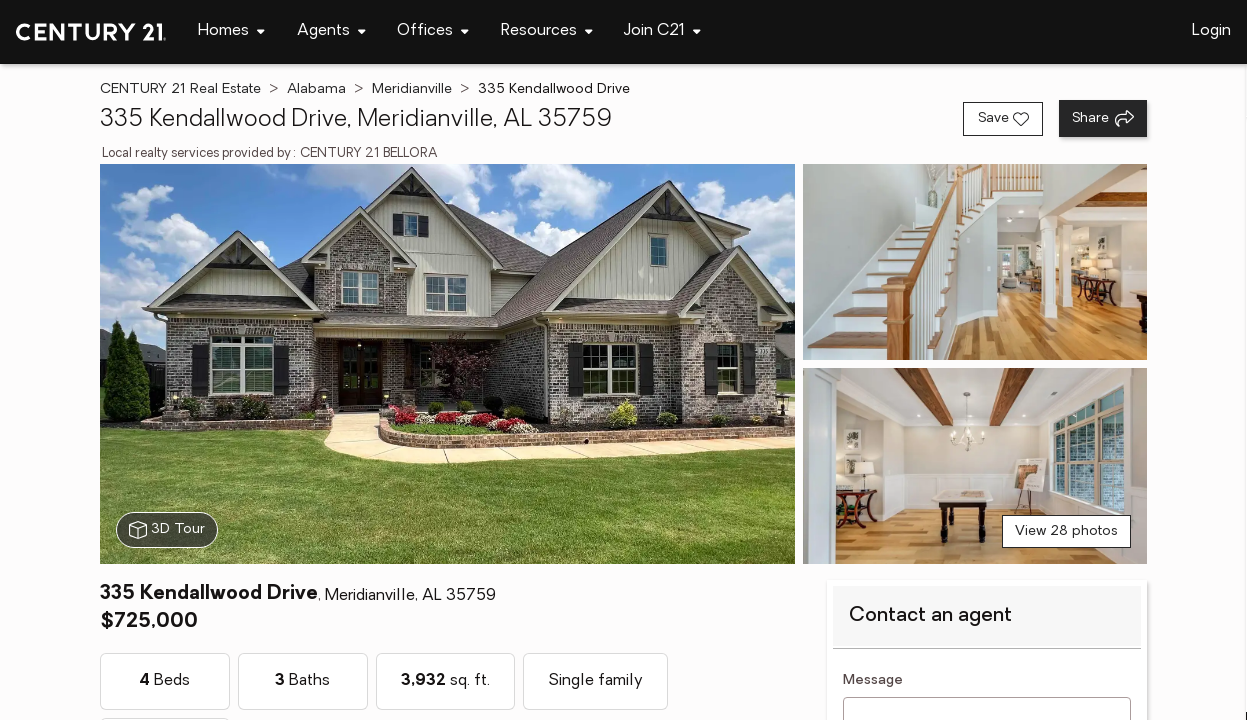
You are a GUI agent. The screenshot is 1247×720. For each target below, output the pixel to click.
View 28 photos (1066, 531)
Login (1211, 31)
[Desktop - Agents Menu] (331, 31)
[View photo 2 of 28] (975, 262)
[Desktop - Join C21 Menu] (662, 31)
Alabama (316, 89)
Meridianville (412, 89)
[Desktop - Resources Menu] (547, 31)
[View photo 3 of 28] (975, 466)
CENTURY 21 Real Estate (180, 89)
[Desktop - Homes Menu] (231, 31)
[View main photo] (448, 364)
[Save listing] (1003, 119)
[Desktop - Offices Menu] (433, 31)
